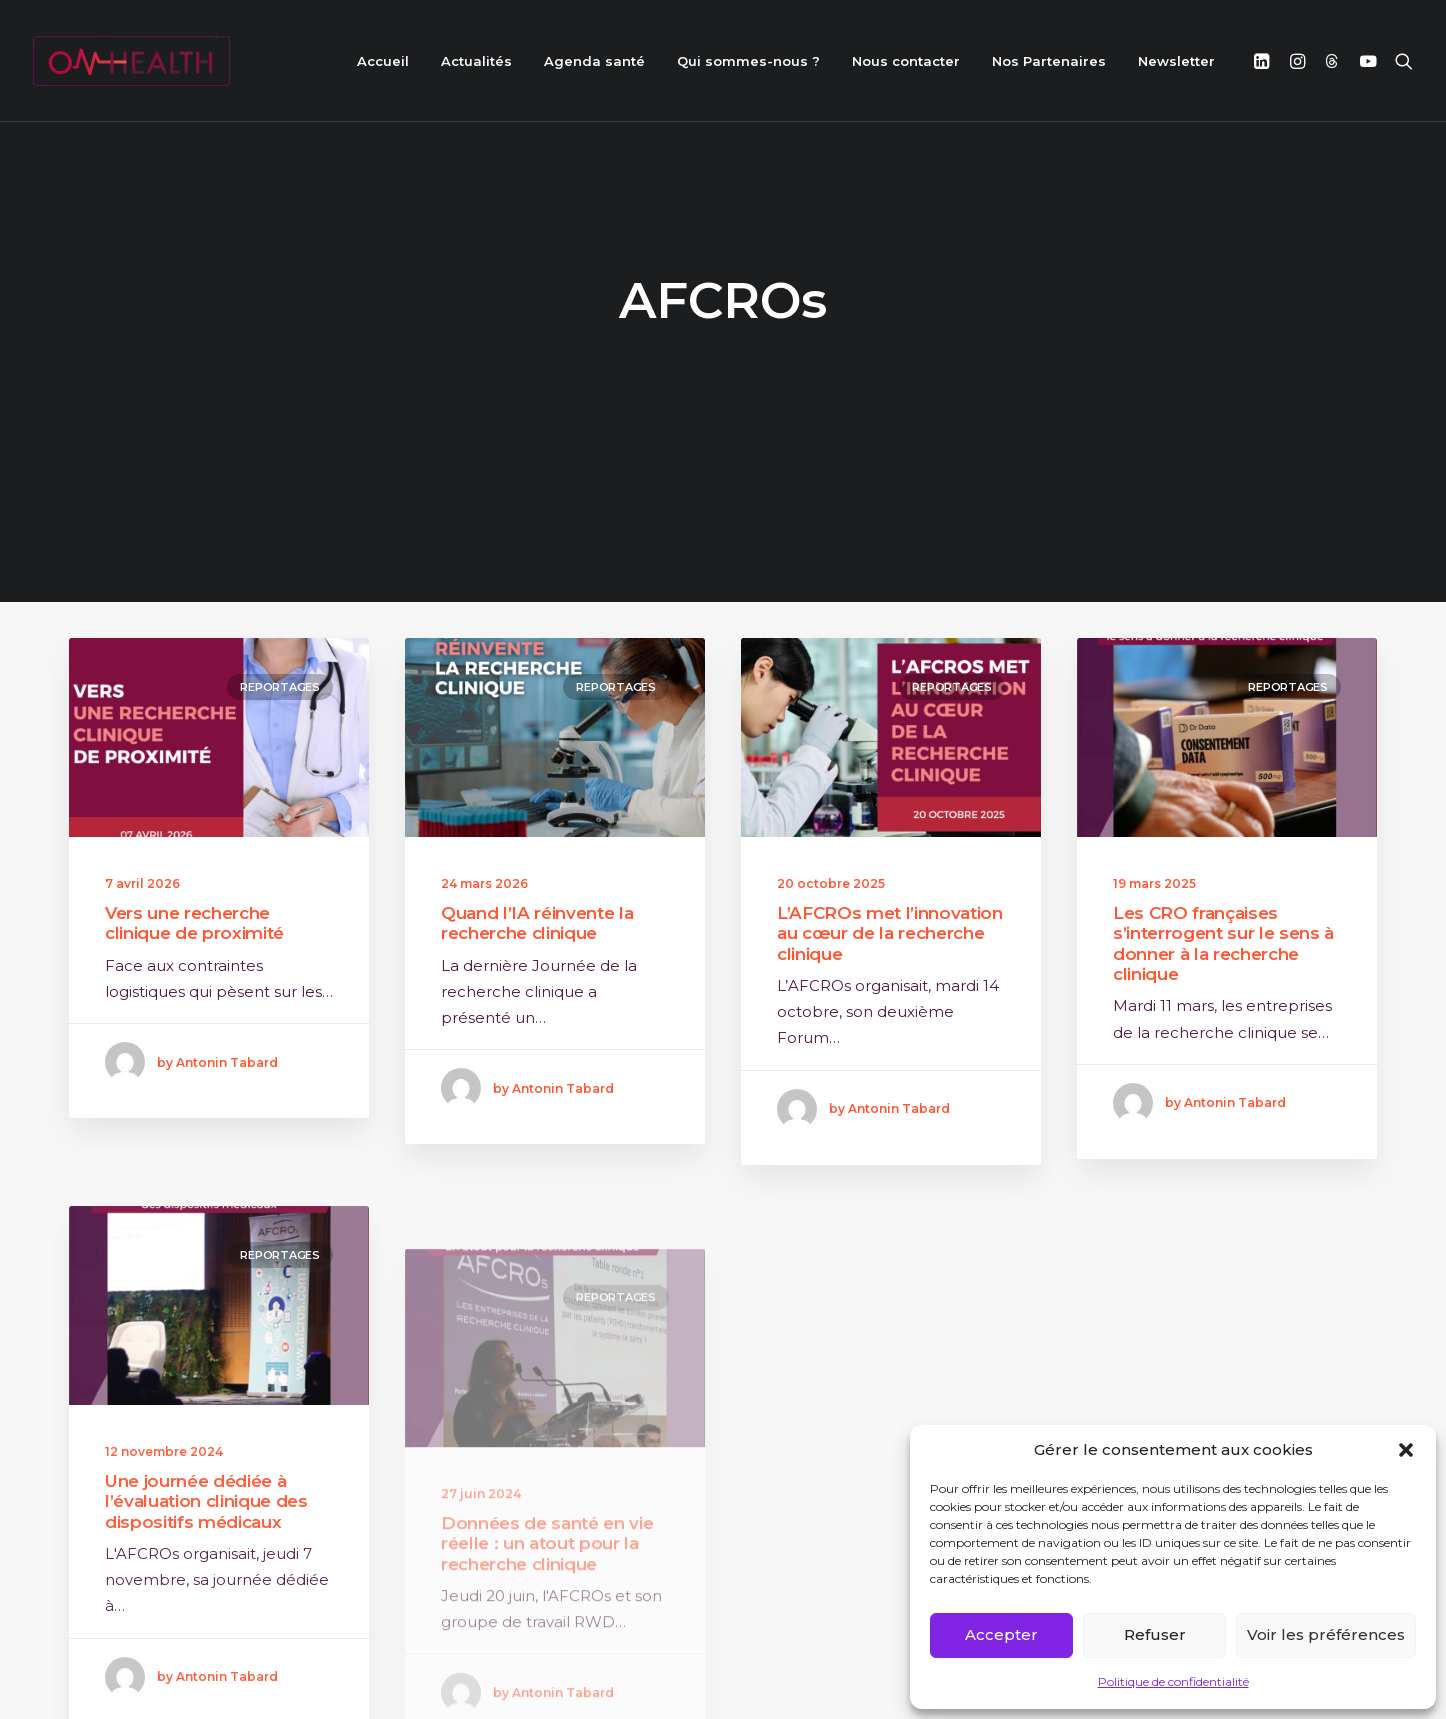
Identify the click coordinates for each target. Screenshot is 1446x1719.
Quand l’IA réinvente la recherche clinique (537, 896)
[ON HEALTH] (131, 61)
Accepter (1001, 1634)
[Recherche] (1399, 61)
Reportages (280, 660)
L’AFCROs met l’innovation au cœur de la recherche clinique (890, 906)
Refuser (1155, 1634)
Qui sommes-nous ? (748, 61)
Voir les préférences (1326, 1634)
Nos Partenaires (1049, 61)
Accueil (383, 61)
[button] (1406, 1450)
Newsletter (1176, 61)
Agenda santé (594, 61)
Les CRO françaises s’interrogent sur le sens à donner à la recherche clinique (1223, 916)
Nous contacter (906, 61)
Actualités (476, 61)
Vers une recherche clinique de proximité (194, 896)
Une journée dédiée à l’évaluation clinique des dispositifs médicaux (206, 1529)
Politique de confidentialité (1173, 1681)
